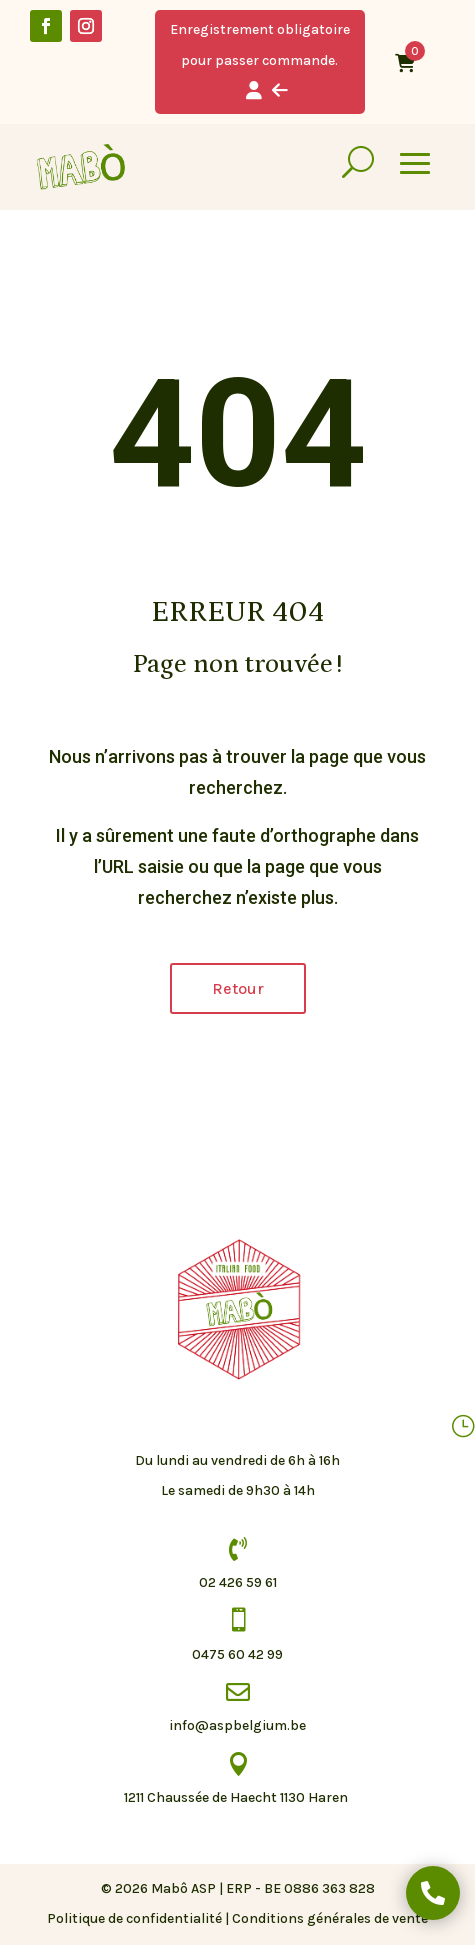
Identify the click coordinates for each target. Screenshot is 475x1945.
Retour (238, 988)
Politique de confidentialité (134, 1918)
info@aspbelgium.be (237, 1725)
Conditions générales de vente (330, 1918)
